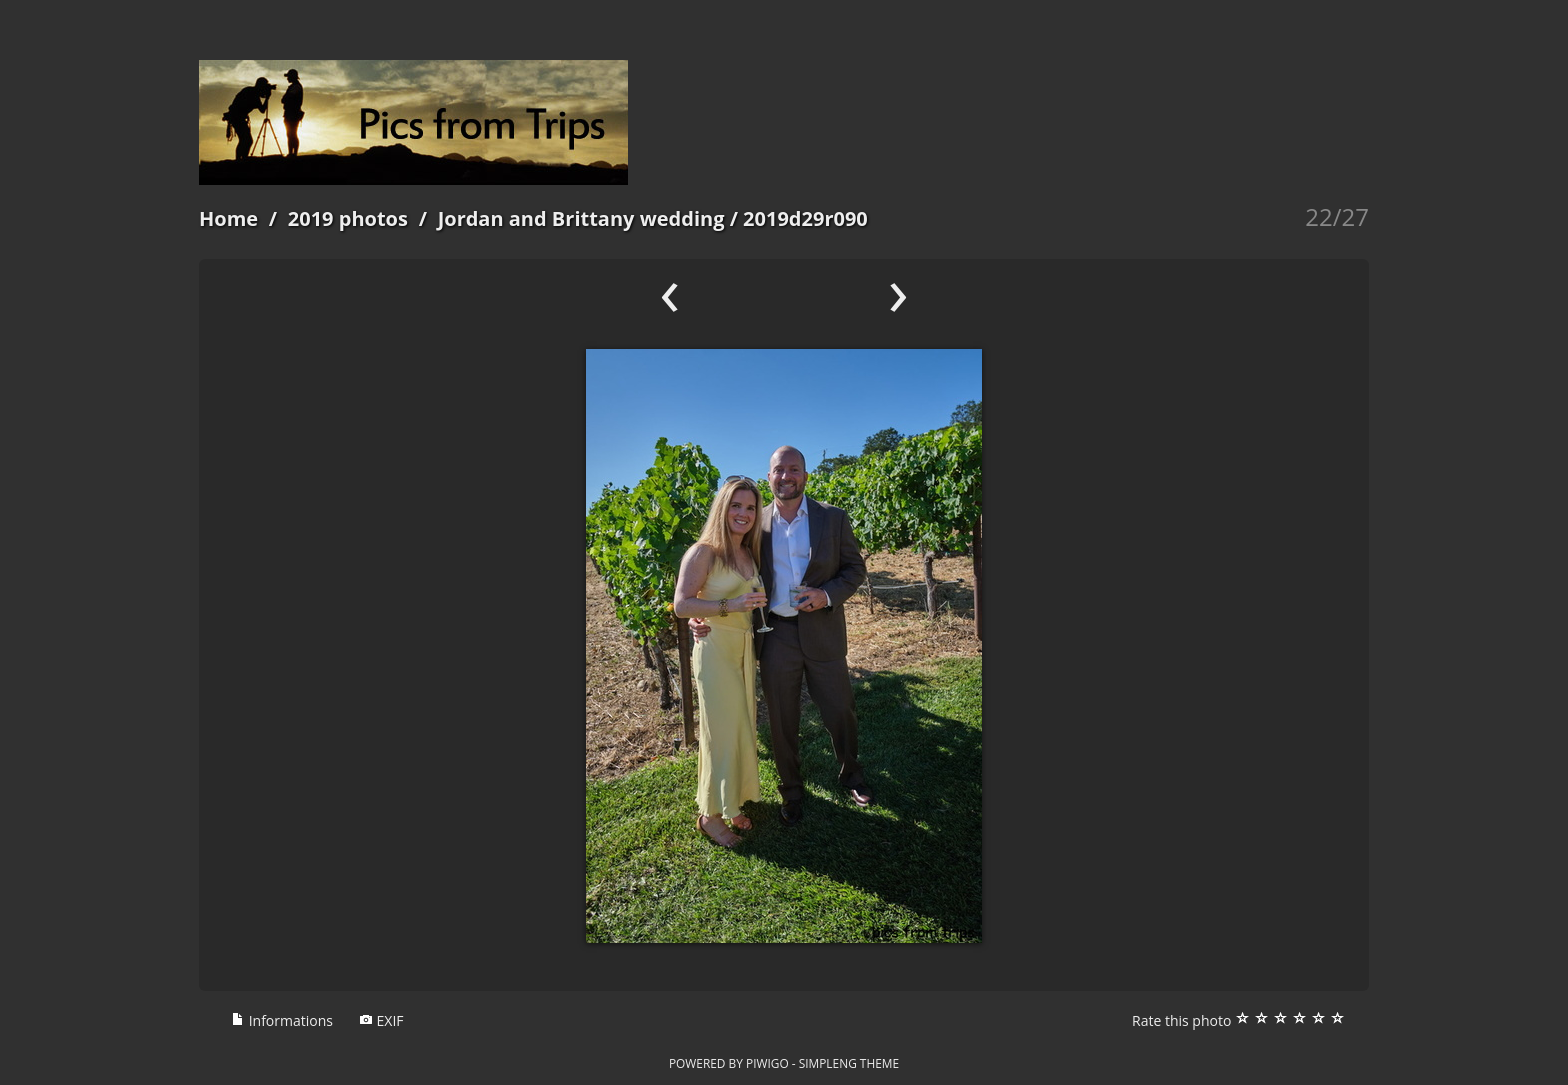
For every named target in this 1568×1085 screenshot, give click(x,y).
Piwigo (767, 1063)
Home (228, 218)
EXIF (381, 1020)
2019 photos (348, 218)
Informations (282, 1020)
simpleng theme (849, 1063)
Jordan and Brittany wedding (581, 218)
